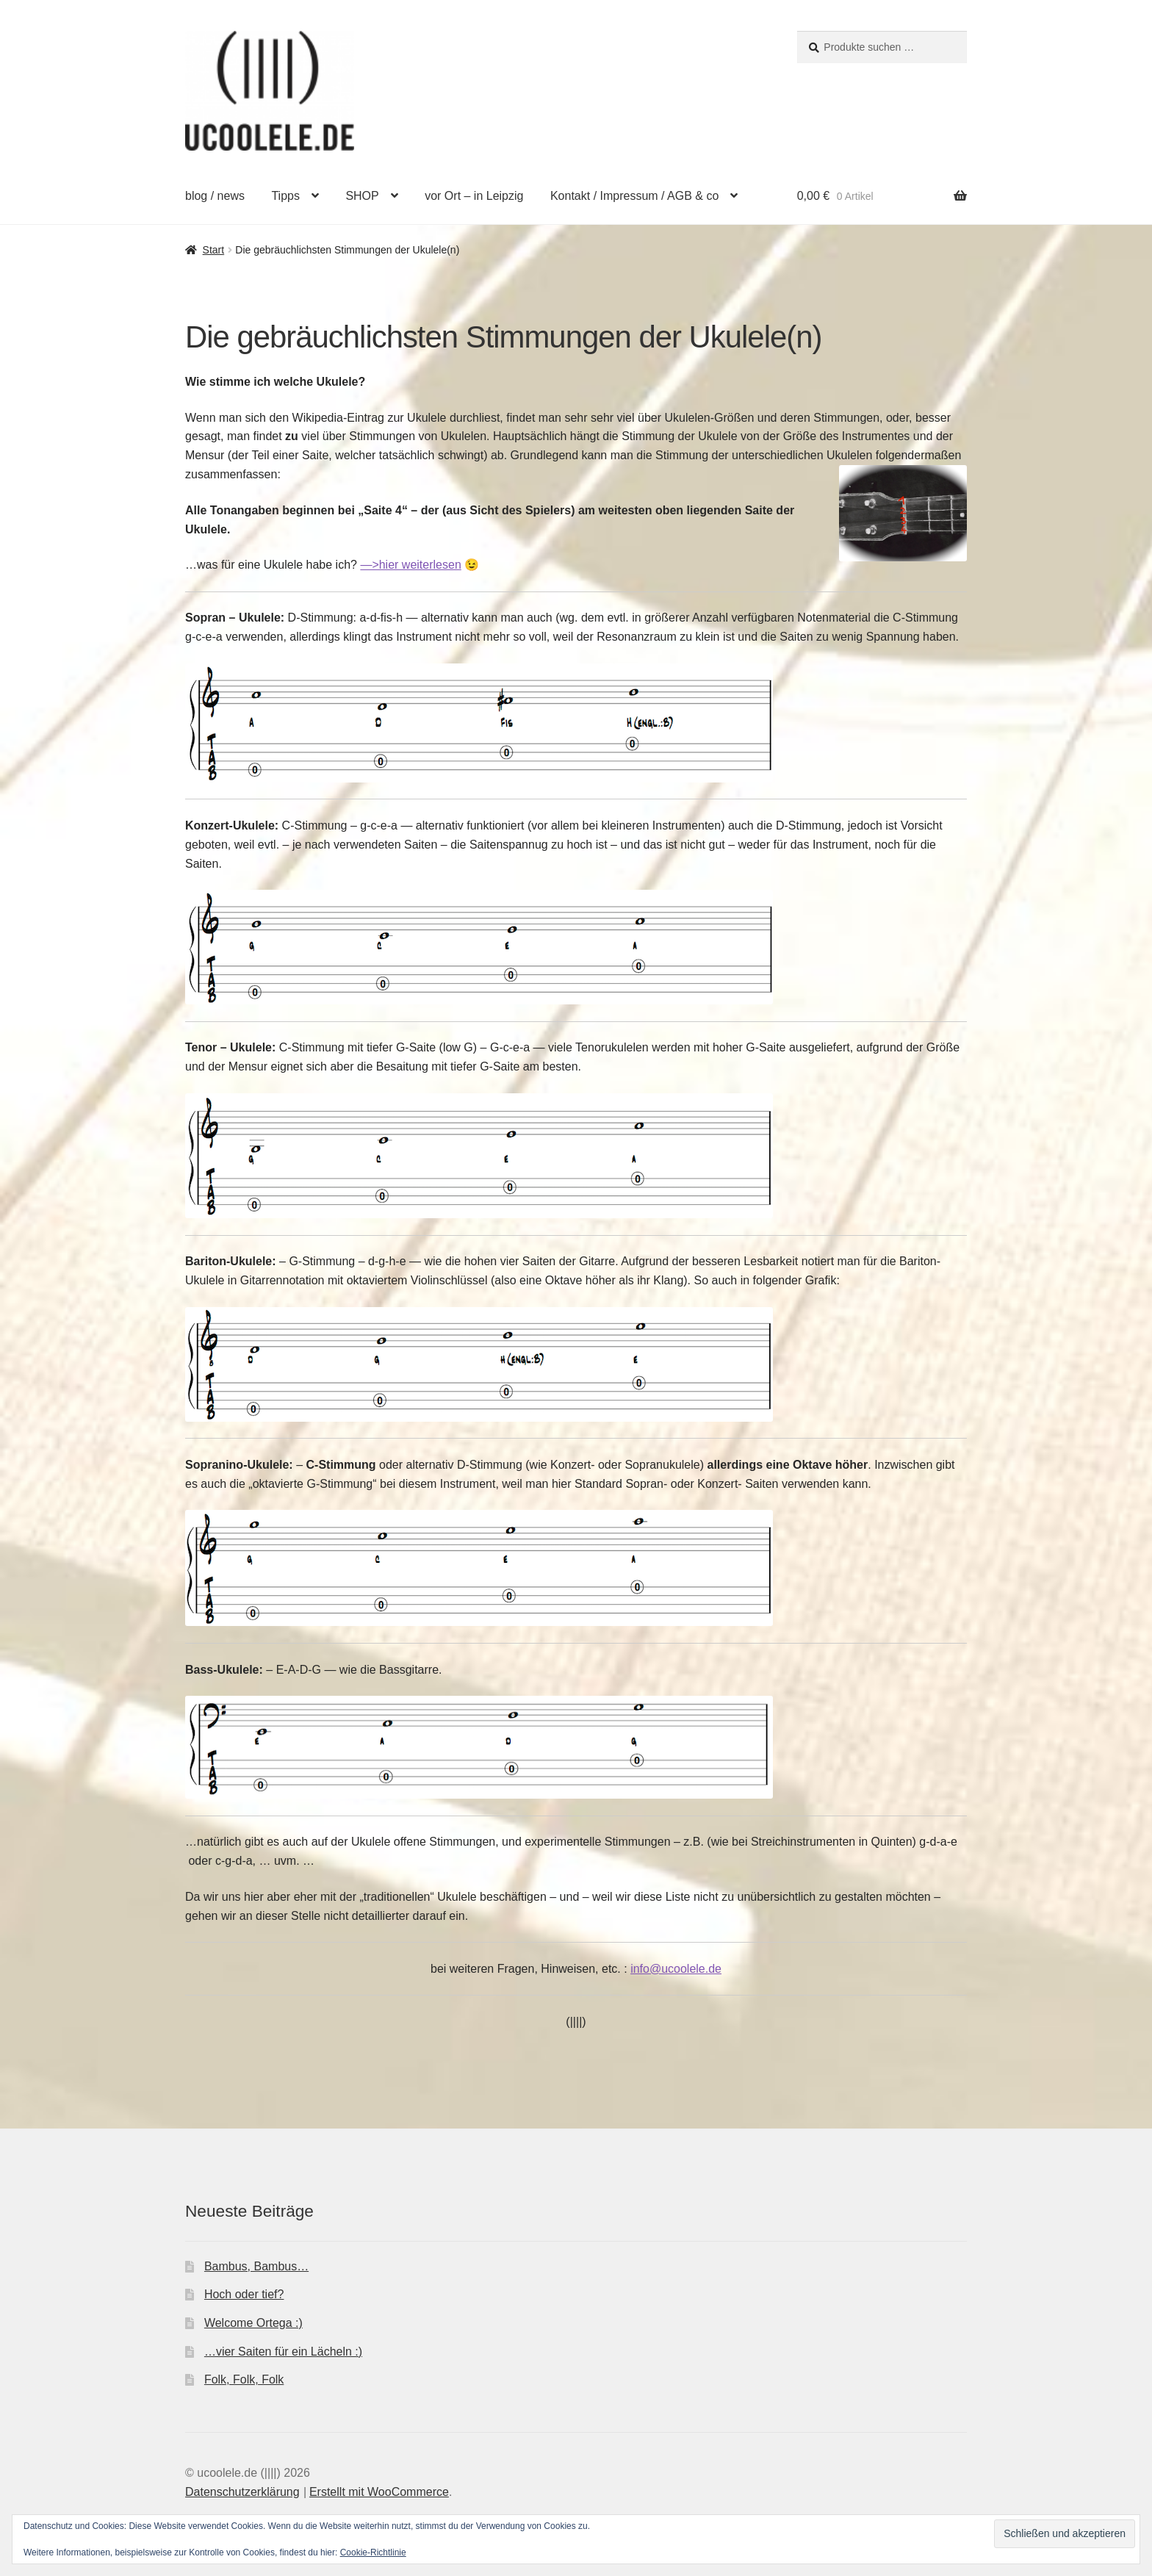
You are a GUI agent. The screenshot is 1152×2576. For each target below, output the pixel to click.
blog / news (215, 196)
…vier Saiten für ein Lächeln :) (283, 2351)
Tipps (285, 196)
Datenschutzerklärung (242, 2492)
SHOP (361, 196)
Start (214, 250)
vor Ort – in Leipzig (474, 196)
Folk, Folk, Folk (244, 2379)
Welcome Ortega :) (253, 2323)
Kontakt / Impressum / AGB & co (634, 196)
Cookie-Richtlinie (373, 2552)
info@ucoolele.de (675, 1968)
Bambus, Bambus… (256, 2266)
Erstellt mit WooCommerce (379, 2492)
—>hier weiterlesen (410, 564)
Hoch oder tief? (244, 2294)
